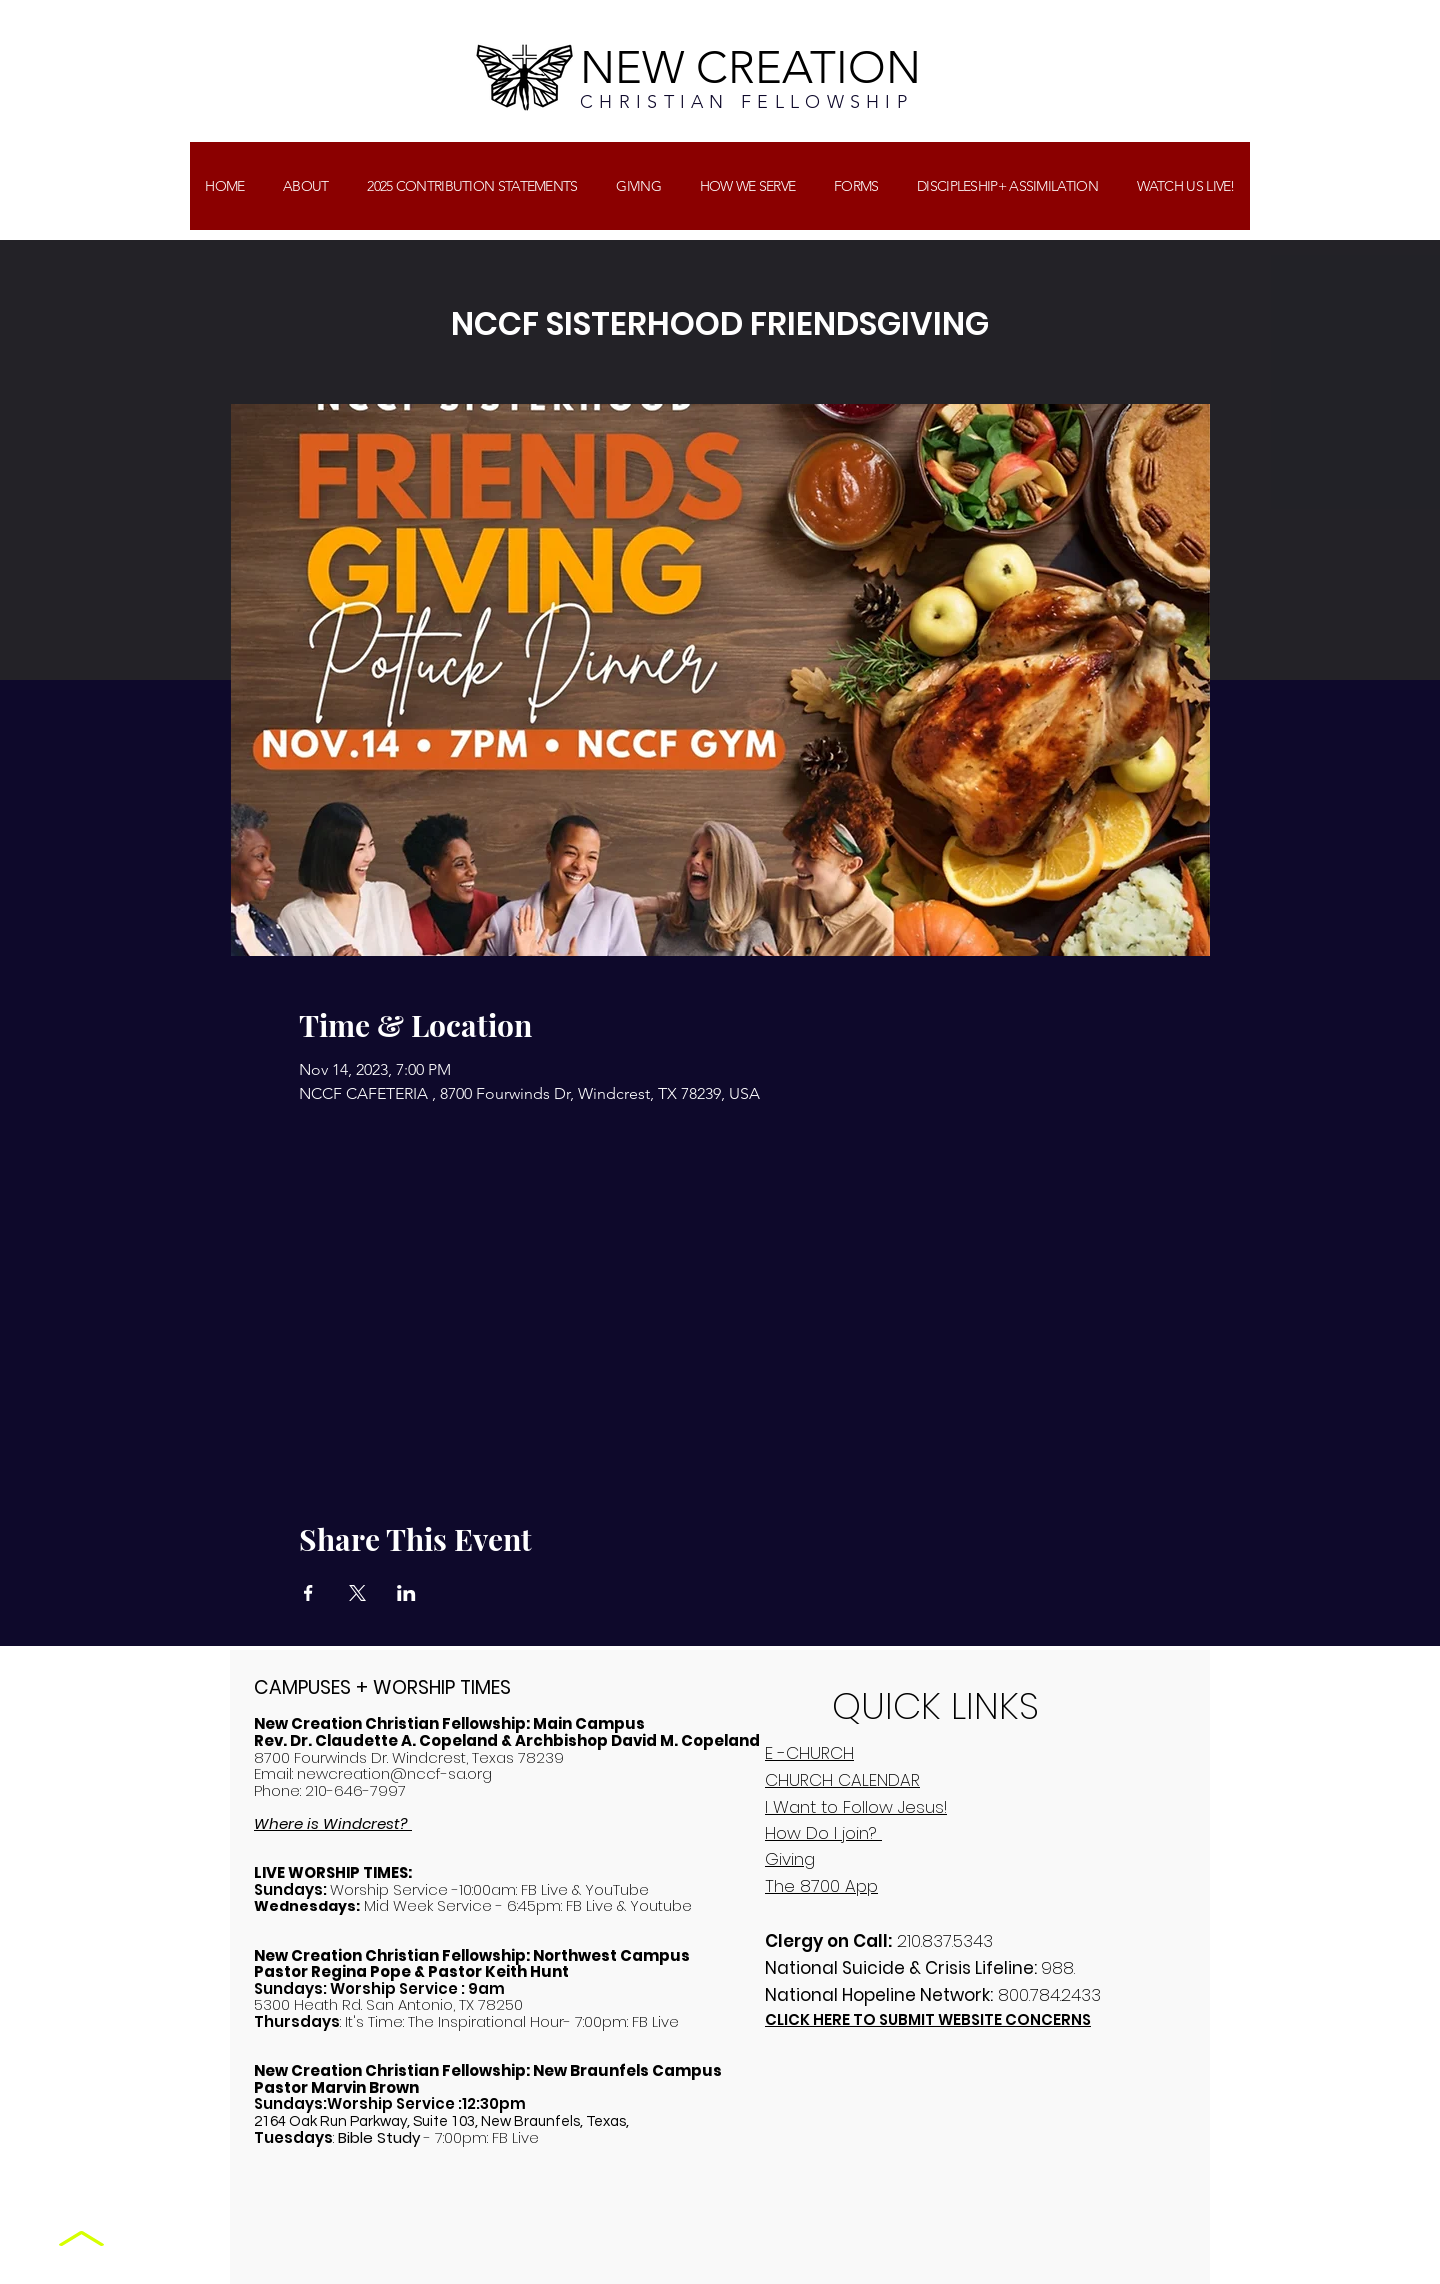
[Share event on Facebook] (308, 1593)
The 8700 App (821, 1886)
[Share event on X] (357, 1593)
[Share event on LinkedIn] (406, 1593)
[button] (638, 186)
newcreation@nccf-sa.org (394, 1773)
